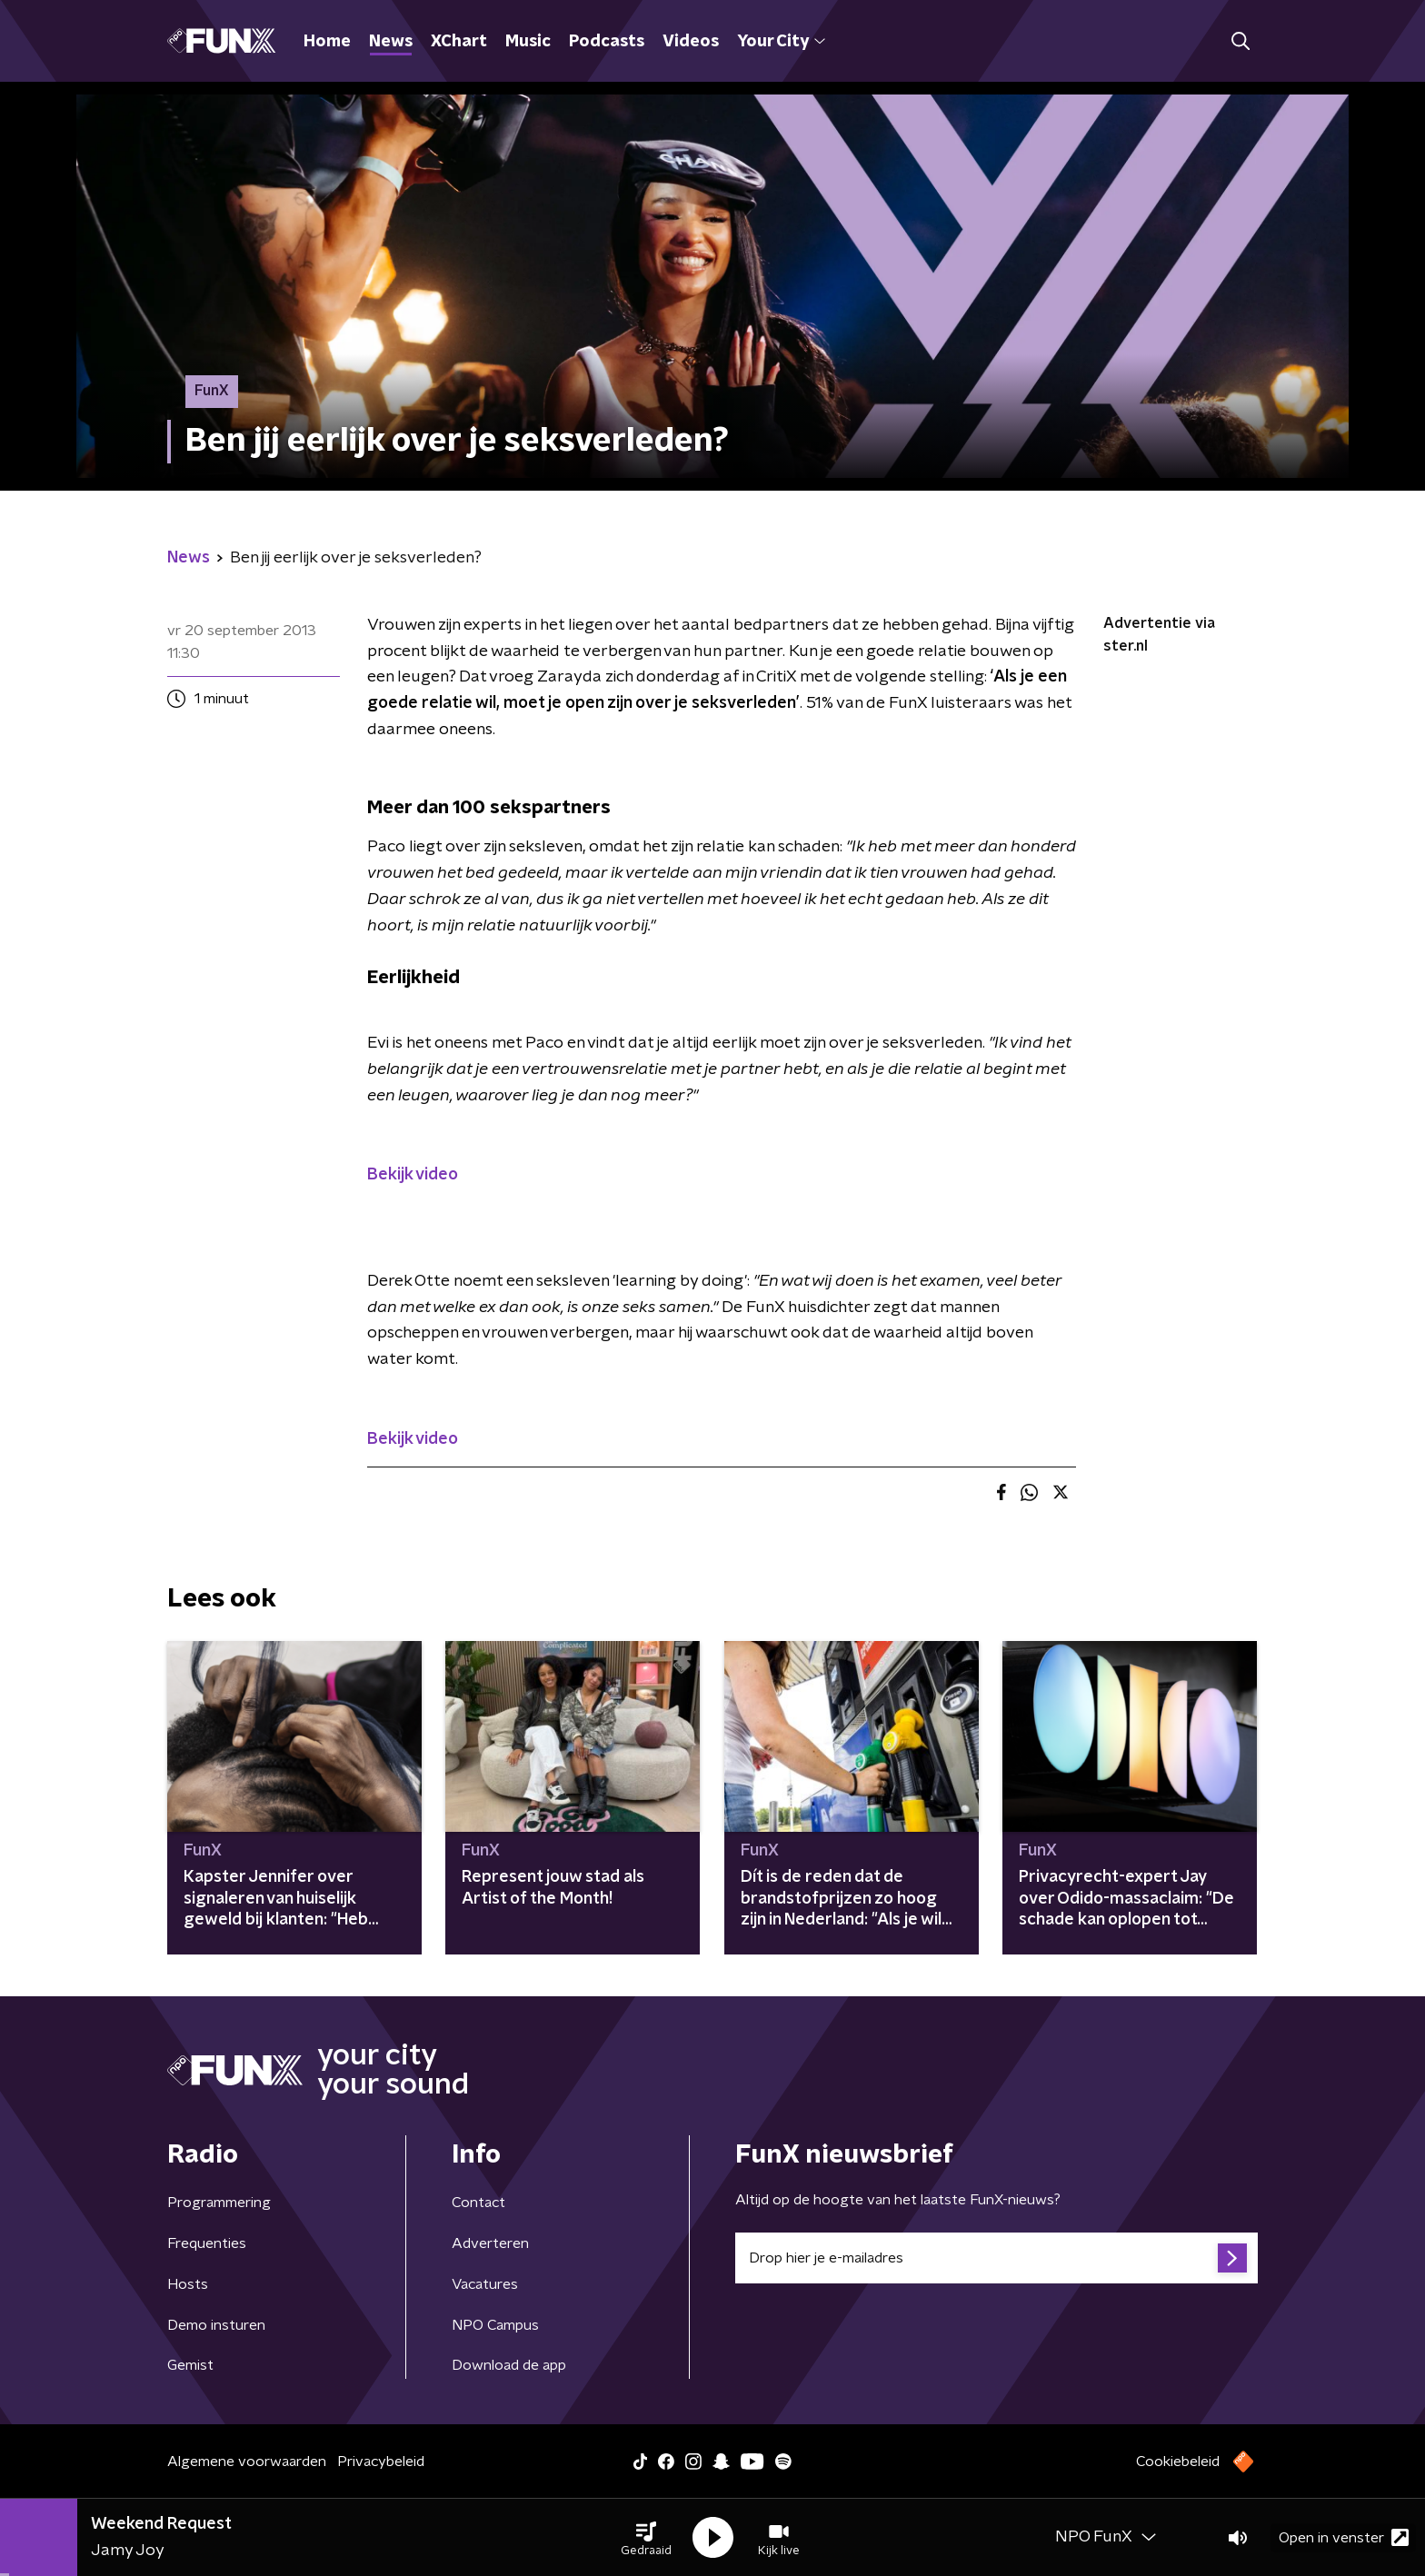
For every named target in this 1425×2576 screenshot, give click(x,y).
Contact (478, 2202)
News (391, 42)
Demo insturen (216, 2325)
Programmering (219, 2202)
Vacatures (485, 2284)
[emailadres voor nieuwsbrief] (996, 2258)
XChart (459, 42)
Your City (781, 42)
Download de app (509, 2365)
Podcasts (606, 42)
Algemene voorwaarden (246, 2461)
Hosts (187, 2284)
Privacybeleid (380, 2461)
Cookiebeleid (1178, 2461)
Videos (691, 42)
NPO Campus (495, 2325)
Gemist (190, 2365)
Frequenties (206, 2243)
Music (528, 42)
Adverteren (490, 2243)
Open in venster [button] (1344, 2537)
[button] (646, 2538)
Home (327, 42)
